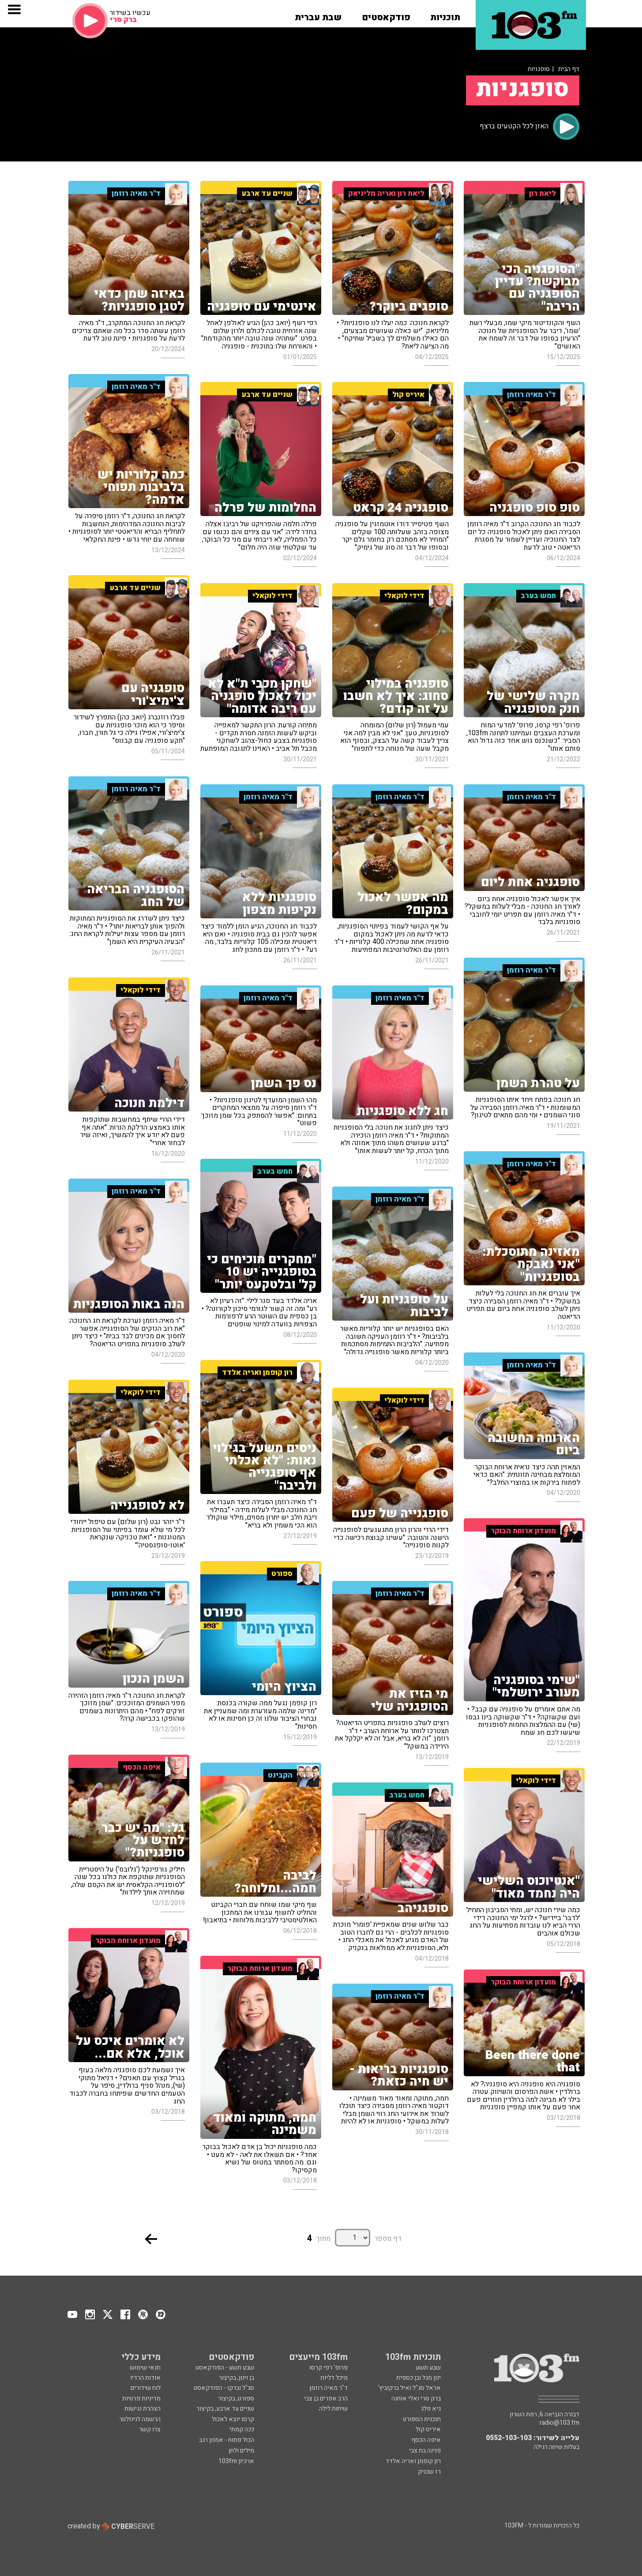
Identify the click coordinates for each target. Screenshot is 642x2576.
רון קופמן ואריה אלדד (413, 2461)
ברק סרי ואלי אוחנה (416, 2398)
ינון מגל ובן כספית (418, 2377)
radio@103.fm (559, 2423)
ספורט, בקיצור (236, 2398)
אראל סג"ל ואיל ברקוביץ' (409, 2388)
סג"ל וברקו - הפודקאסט (224, 2388)
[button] (445, 14)
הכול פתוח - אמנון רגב (226, 2440)
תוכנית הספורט (422, 2419)
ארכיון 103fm (236, 2461)
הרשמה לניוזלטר (140, 2419)
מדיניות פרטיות (141, 2398)
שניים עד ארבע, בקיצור (225, 2408)
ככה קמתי (241, 2429)
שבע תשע (428, 2367)
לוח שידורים (146, 2388)
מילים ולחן (241, 2450)
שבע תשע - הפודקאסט (224, 2367)
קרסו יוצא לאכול (233, 2419)
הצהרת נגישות (142, 2408)
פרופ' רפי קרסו (328, 2367)
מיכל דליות (334, 2377)
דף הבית (568, 69)
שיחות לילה (333, 2408)
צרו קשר (150, 2429)
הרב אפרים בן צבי (326, 2398)
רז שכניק (429, 2471)
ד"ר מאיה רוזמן (328, 2388)
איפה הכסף (426, 2440)
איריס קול (428, 2429)
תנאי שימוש (145, 2367)
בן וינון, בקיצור (236, 2377)
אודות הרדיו (145, 2377)
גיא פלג (431, 2408)
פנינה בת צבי (425, 2450)
